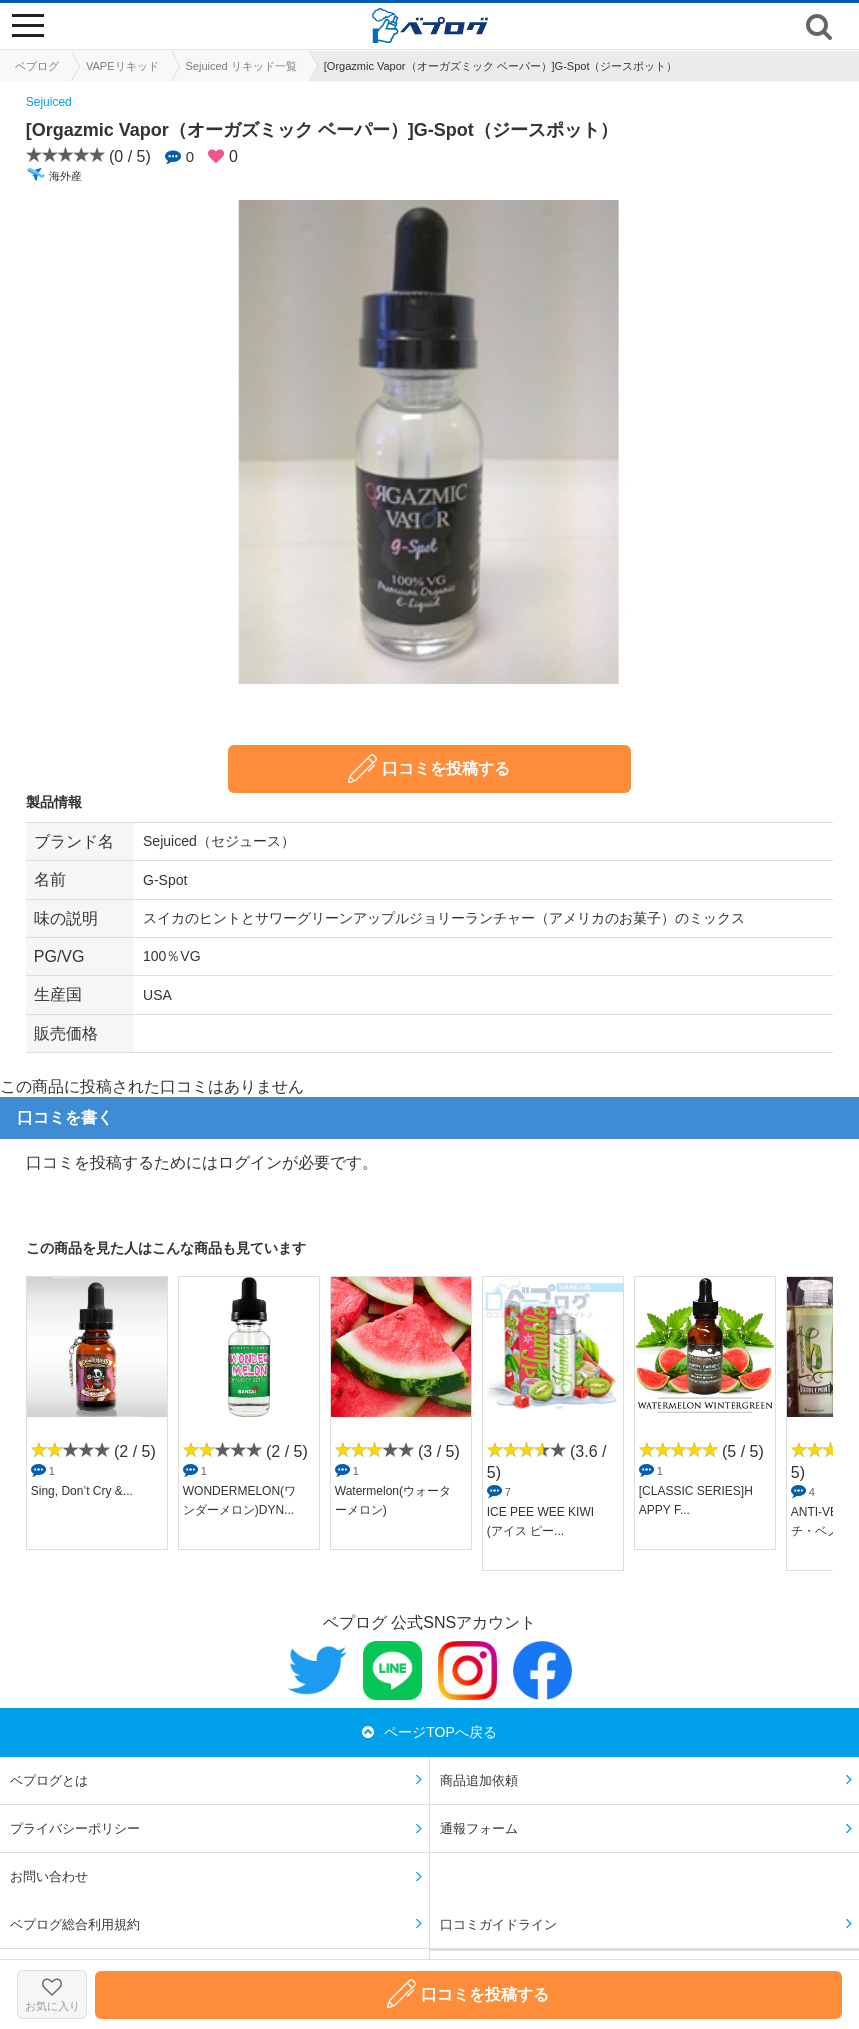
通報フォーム (479, 1828)
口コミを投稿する (429, 768)
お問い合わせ (49, 1876)
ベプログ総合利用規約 (75, 1924)
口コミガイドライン (498, 1924)
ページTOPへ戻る (429, 1732)
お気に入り (52, 1994)
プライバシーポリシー (75, 1828)
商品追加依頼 (479, 1780)
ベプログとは (49, 1780)
